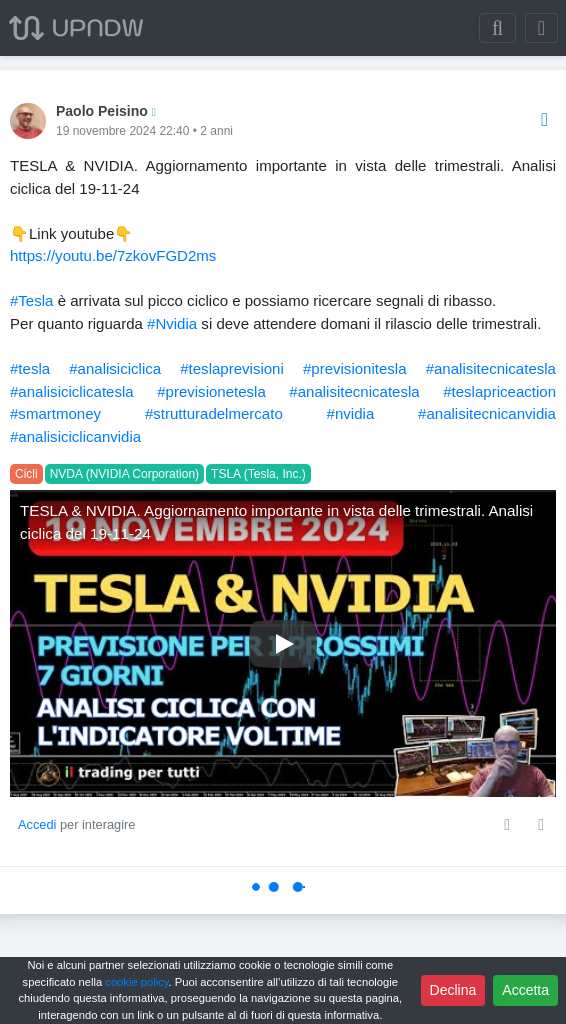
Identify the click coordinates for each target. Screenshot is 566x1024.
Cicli (26, 474)
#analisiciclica (115, 368)
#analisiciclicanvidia (75, 436)
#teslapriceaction (499, 391)
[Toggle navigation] (541, 28)
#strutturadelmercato (214, 413)
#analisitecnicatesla (491, 368)
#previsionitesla (355, 368)
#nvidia (351, 413)
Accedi (37, 824)
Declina (453, 990)
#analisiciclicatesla (72, 391)
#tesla (30, 368)
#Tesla (31, 300)
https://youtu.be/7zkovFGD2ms (113, 255)
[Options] (544, 120)
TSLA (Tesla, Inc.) (258, 474)
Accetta (525, 990)
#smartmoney (55, 413)
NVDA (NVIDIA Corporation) (124, 474)
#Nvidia (172, 323)
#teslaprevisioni (232, 368)
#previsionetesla (211, 391)
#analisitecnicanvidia (487, 413)
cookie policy (136, 982)
